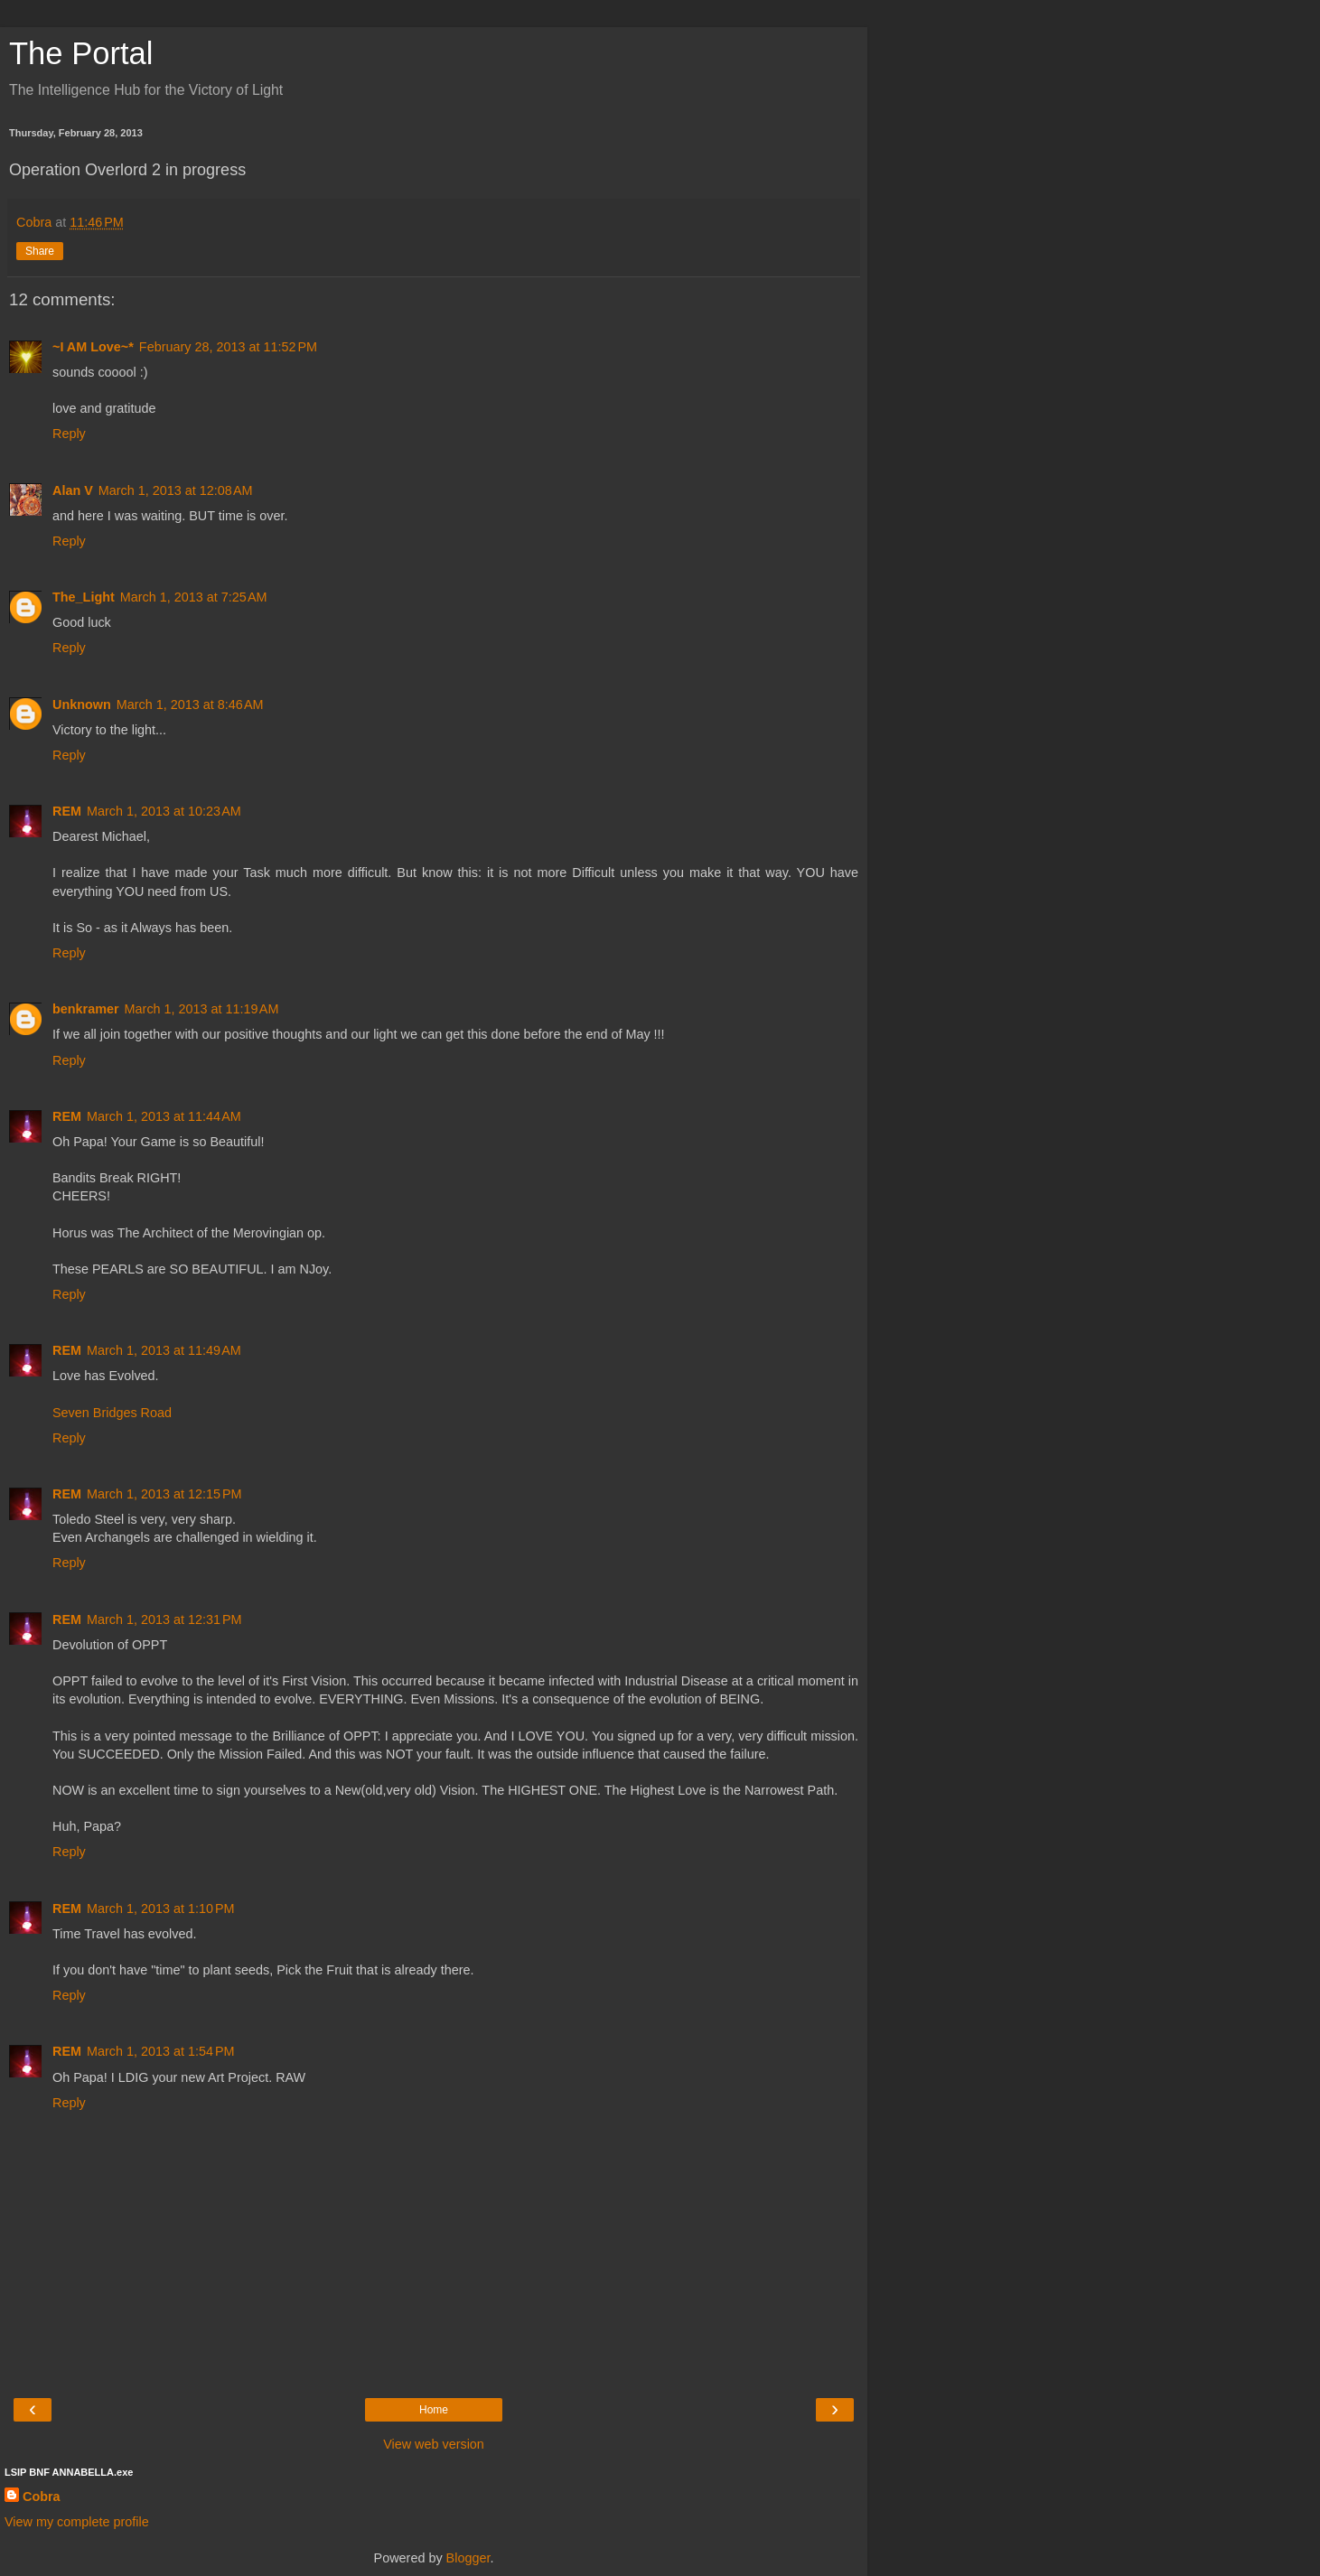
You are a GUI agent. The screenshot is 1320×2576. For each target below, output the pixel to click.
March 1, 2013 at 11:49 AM (164, 1350)
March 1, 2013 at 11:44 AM (164, 1116)
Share (39, 251)
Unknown (81, 704)
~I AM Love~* (93, 347)
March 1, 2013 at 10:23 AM (164, 811)
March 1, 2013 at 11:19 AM (202, 1009)
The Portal (81, 53)
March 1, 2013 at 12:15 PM (164, 1494)
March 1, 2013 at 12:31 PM (164, 1619)
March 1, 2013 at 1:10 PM (161, 1908)
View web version (433, 2444)
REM (66, 811)
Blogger (468, 2558)
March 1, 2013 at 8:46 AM (190, 704)
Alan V (72, 490)
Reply (69, 433)
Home (433, 2409)
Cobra (42, 2496)
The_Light (83, 597)
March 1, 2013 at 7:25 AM (193, 597)
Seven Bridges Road (112, 1412)
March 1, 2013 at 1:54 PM (161, 2051)
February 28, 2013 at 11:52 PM (228, 347)
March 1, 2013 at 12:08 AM (175, 490)
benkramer (85, 1009)
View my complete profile (77, 2522)
